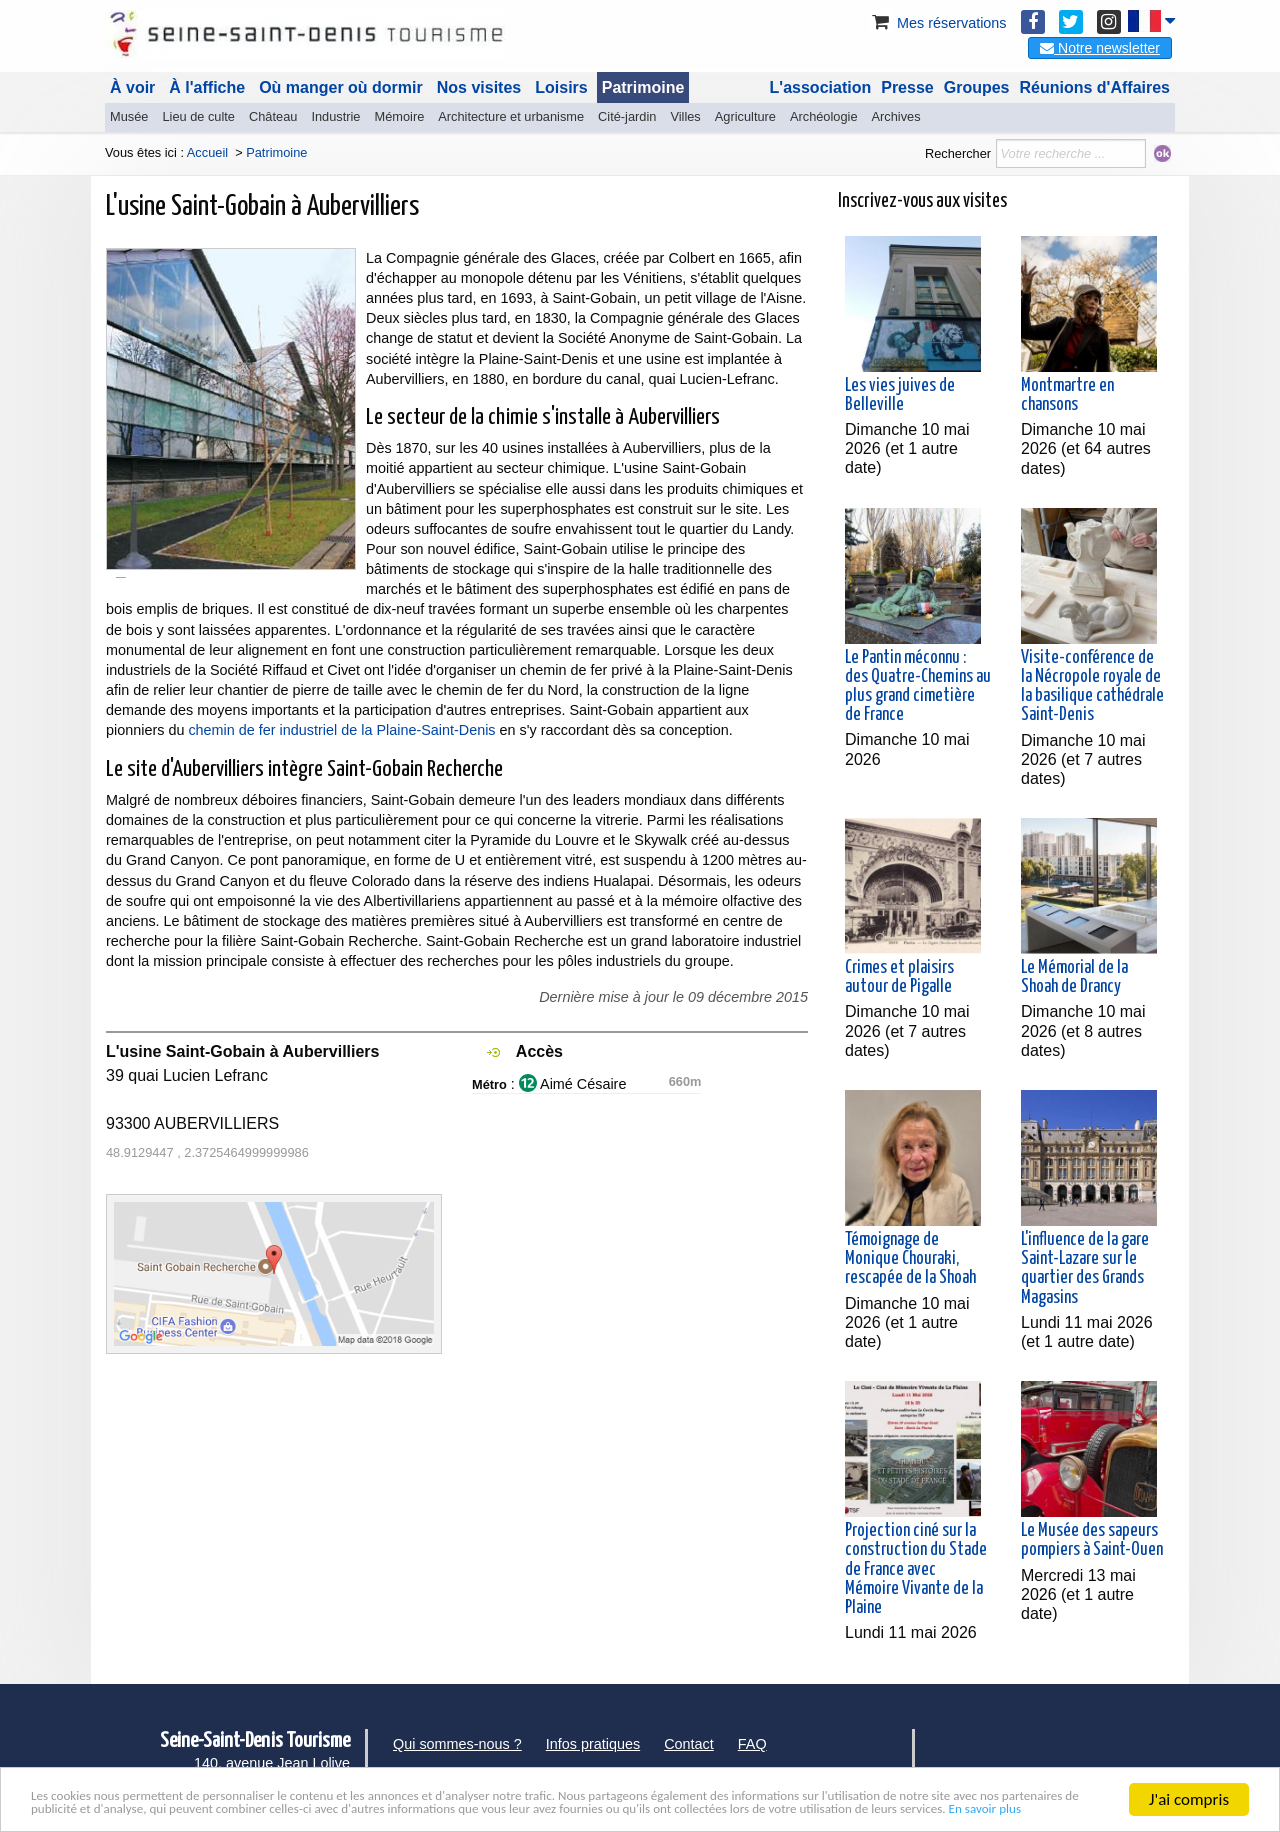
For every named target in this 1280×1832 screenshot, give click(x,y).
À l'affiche (207, 87)
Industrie (335, 116)
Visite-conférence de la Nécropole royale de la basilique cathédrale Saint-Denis (1092, 687)
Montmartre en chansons (1067, 395)
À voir (132, 87)
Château (273, 116)
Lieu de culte (198, 116)
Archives (896, 116)
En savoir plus (524, 1807)
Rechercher (958, 153)
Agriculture (745, 116)
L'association (821, 87)
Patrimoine (643, 87)
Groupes (977, 87)
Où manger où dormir (341, 87)
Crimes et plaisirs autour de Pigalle (899, 977)
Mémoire (399, 116)
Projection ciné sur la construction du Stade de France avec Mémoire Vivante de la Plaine (916, 1569)
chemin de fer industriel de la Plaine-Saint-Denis (341, 730)
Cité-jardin (627, 116)
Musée (129, 116)
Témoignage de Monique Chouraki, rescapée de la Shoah (910, 1259)
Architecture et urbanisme (511, 116)
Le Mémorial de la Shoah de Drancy (1074, 977)
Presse (907, 87)
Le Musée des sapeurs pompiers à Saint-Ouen (1092, 1540)
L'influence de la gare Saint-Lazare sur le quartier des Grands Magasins (1085, 1269)
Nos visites (479, 87)
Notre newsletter (1100, 48)
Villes (685, 116)
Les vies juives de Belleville (900, 395)
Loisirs (561, 87)
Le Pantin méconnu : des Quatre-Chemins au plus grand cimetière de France (918, 687)
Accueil (207, 152)
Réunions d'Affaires (1095, 87)
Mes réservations (938, 23)
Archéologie (824, 116)
